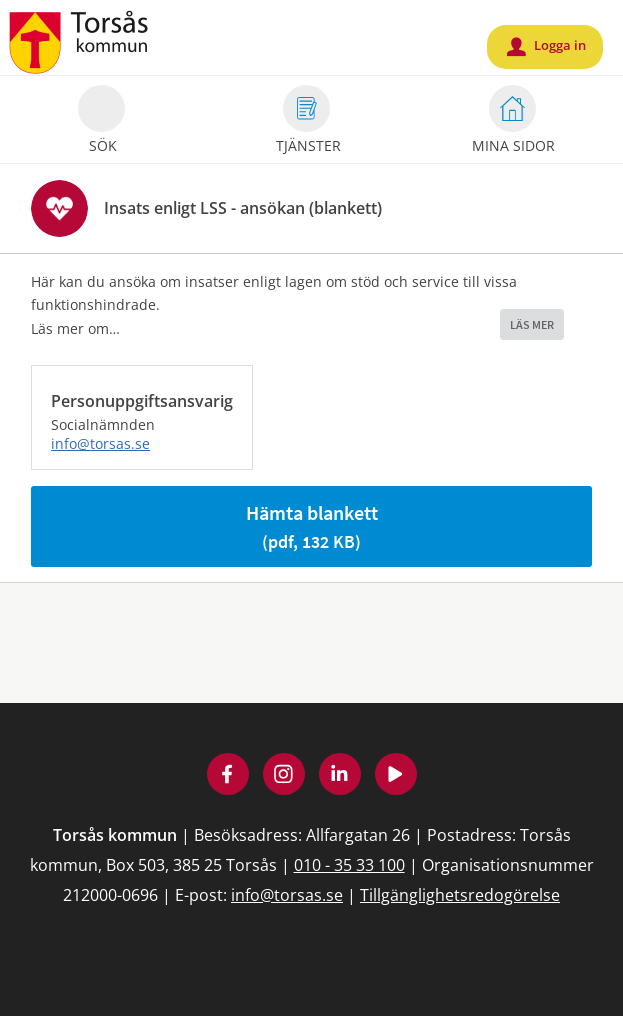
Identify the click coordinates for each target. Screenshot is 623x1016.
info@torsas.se (100, 443)
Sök (101, 122)
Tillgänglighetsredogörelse (460, 895)
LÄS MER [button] (532, 324)
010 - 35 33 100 (349, 865)
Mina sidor (513, 122)
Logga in (546, 46)
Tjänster (308, 122)
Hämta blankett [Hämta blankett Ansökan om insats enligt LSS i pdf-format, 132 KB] (312, 526)
